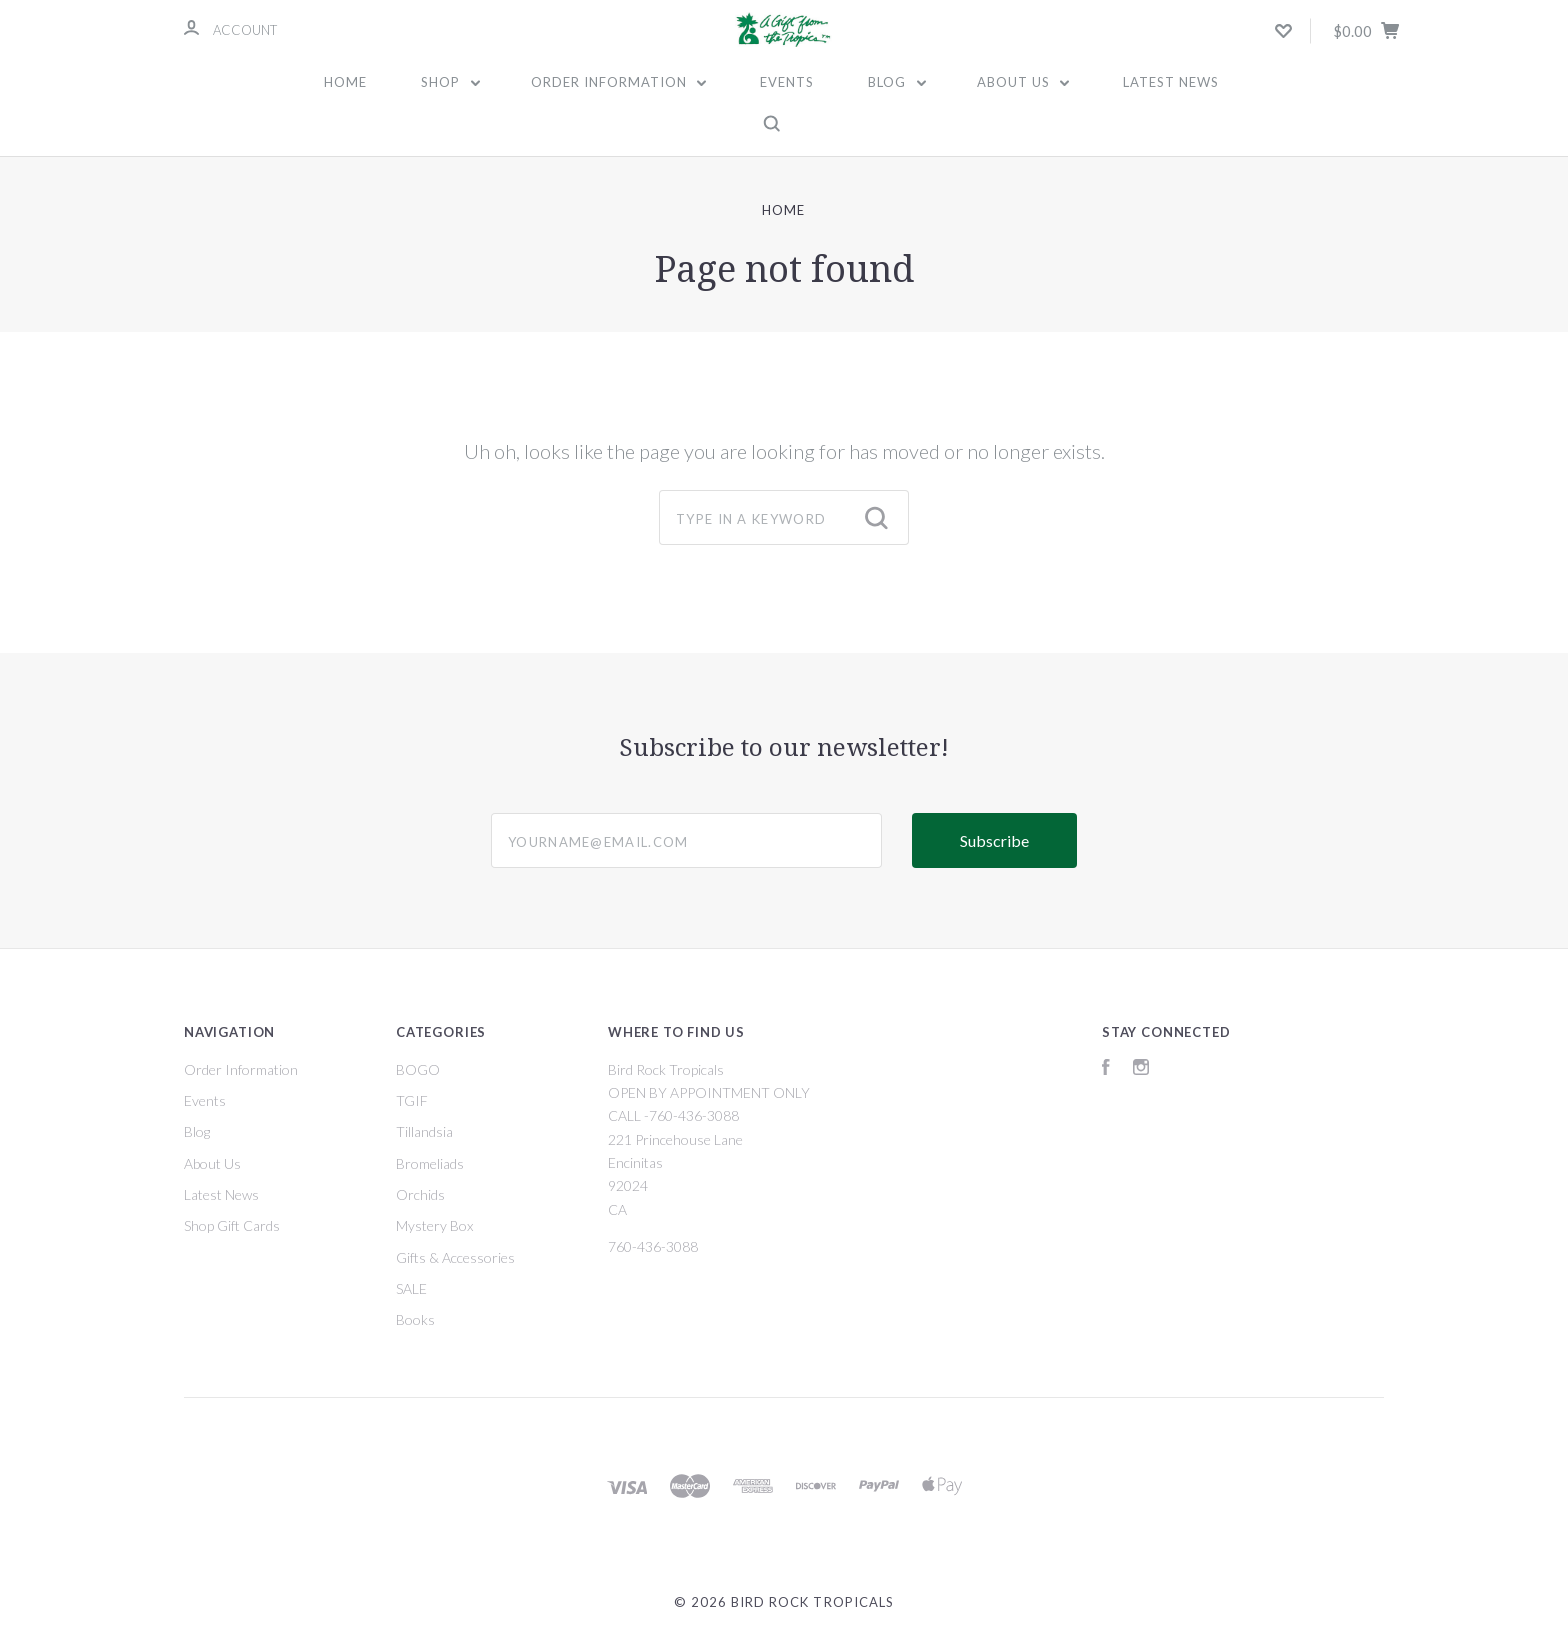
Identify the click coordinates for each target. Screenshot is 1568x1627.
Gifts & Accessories (455, 1257)
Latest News (1171, 82)
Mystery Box (434, 1225)
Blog (897, 82)
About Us (1023, 82)
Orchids (420, 1194)
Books (415, 1319)
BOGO (418, 1069)
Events (787, 82)
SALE (411, 1288)
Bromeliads (430, 1163)
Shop (450, 82)
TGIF (412, 1100)
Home (345, 82)
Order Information (619, 82)
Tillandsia (424, 1131)
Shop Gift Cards (232, 1225)
